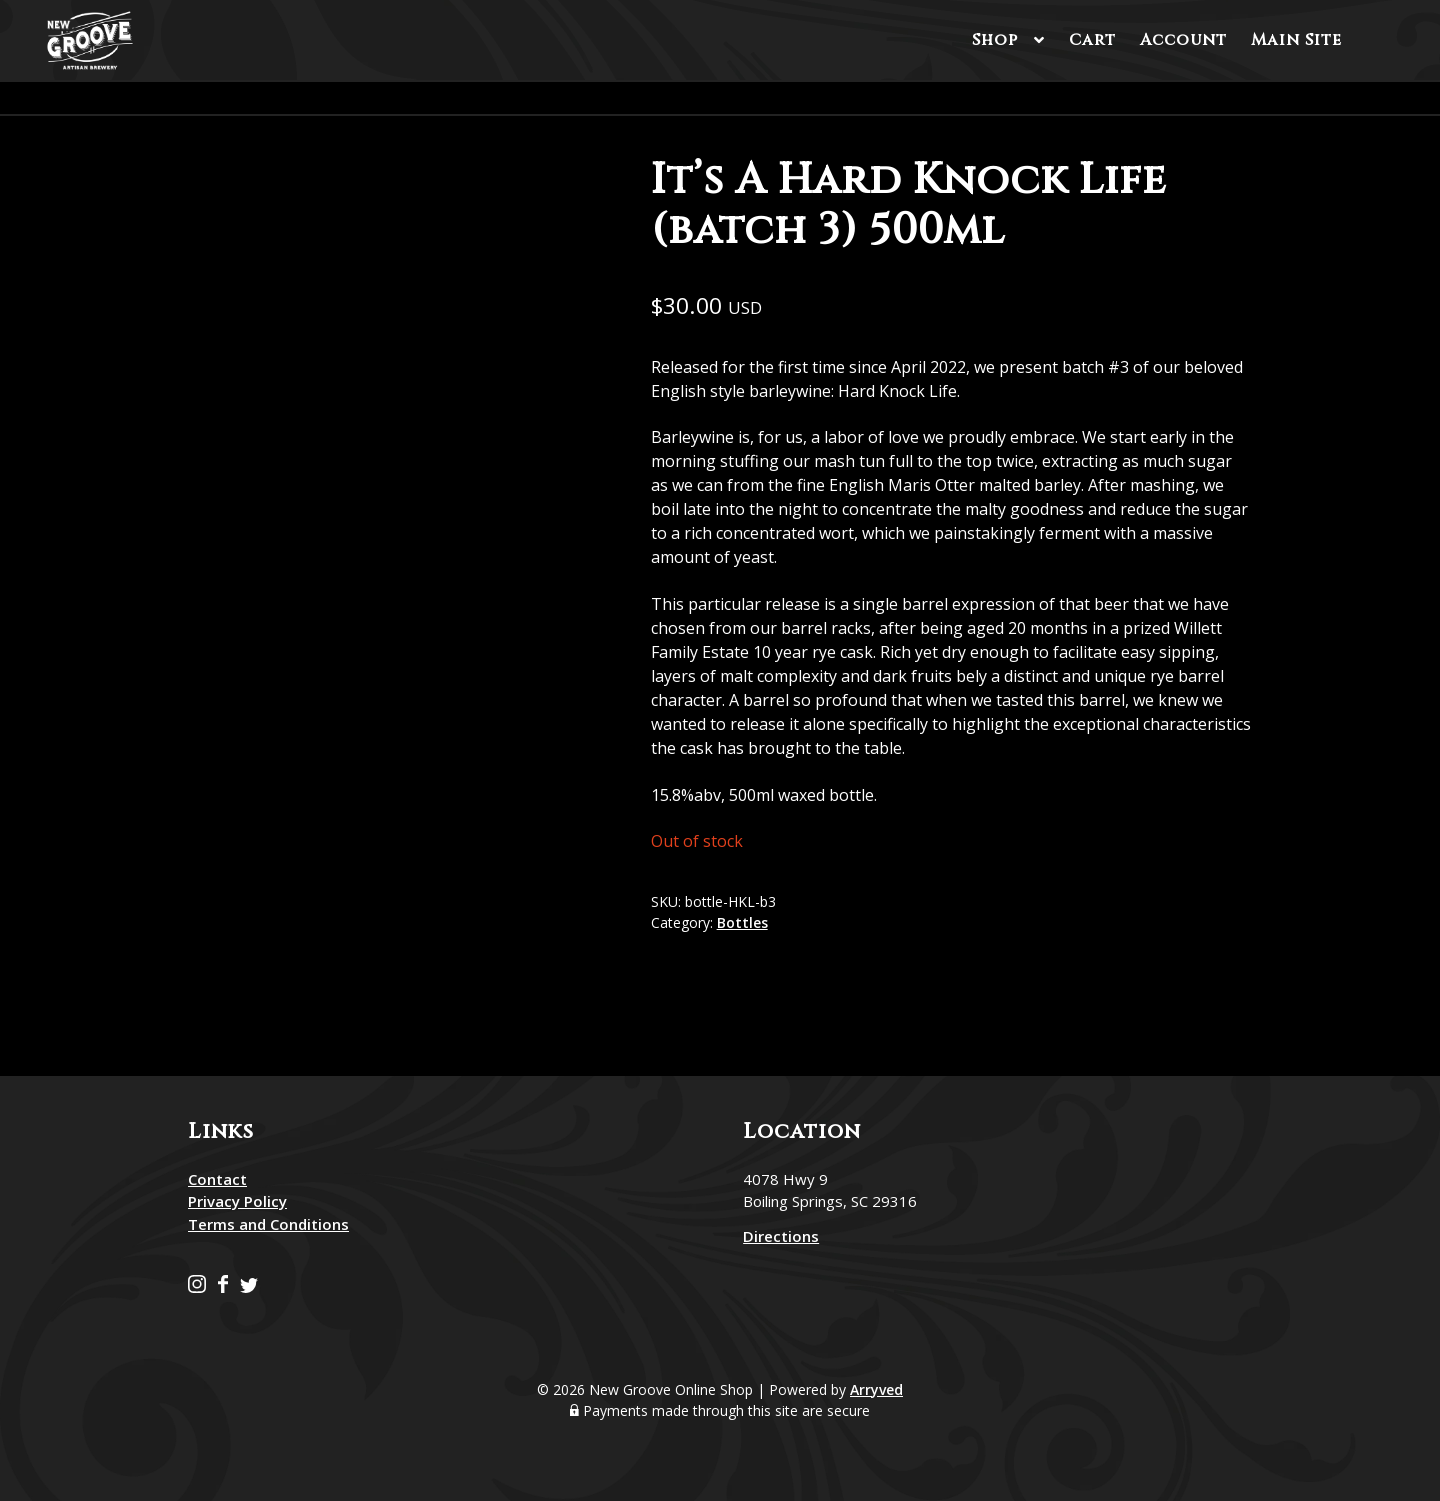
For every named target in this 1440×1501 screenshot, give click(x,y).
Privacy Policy (237, 1201)
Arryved (876, 1389)
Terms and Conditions (268, 1224)
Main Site (1296, 40)
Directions (781, 1236)
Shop (995, 40)
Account (1183, 40)
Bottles (742, 922)
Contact (217, 1179)
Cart (1092, 40)
